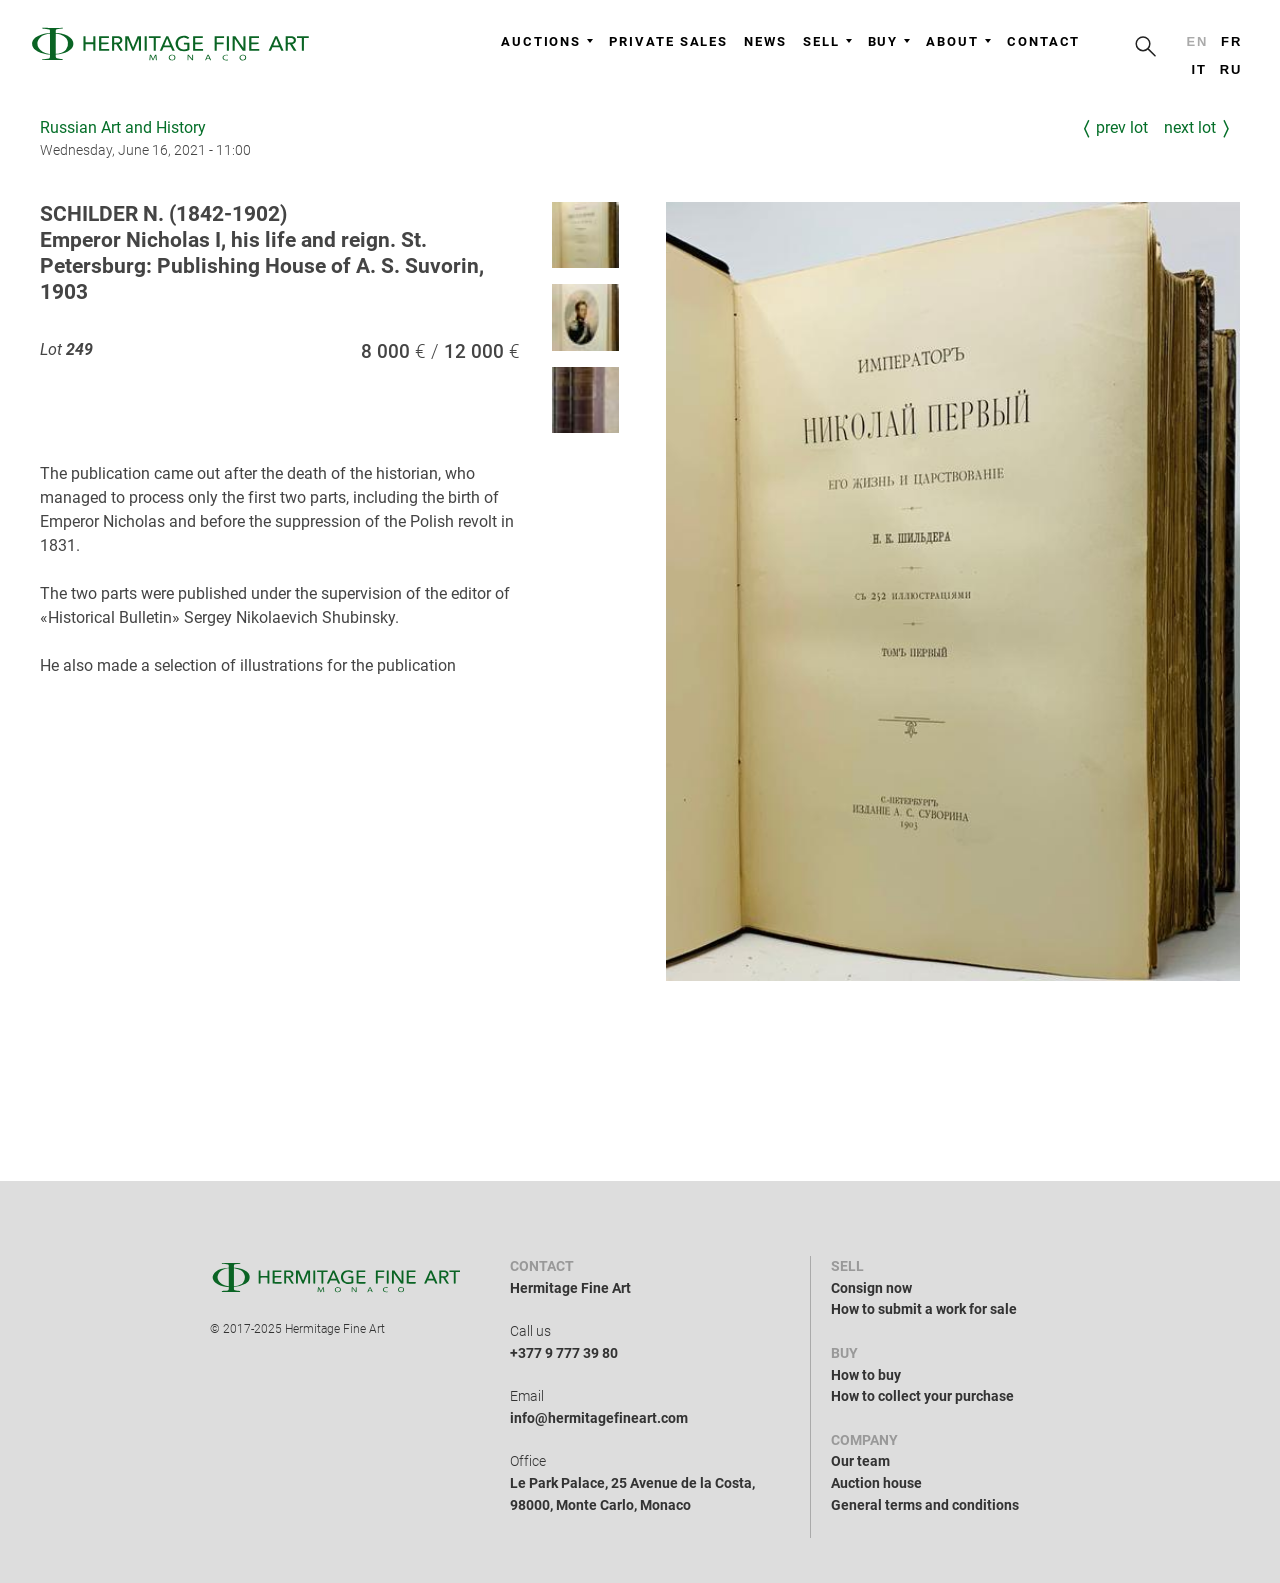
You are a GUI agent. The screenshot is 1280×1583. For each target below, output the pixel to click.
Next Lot (1190, 127)
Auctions (547, 41)
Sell (827, 41)
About (958, 41)
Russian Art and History (123, 127)
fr (1231, 41)
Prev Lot (1122, 127)
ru (1231, 69)
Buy (889, 41)
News (765, 41)
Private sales (668, 41)
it (1198, 69)
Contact (1043, 41)
